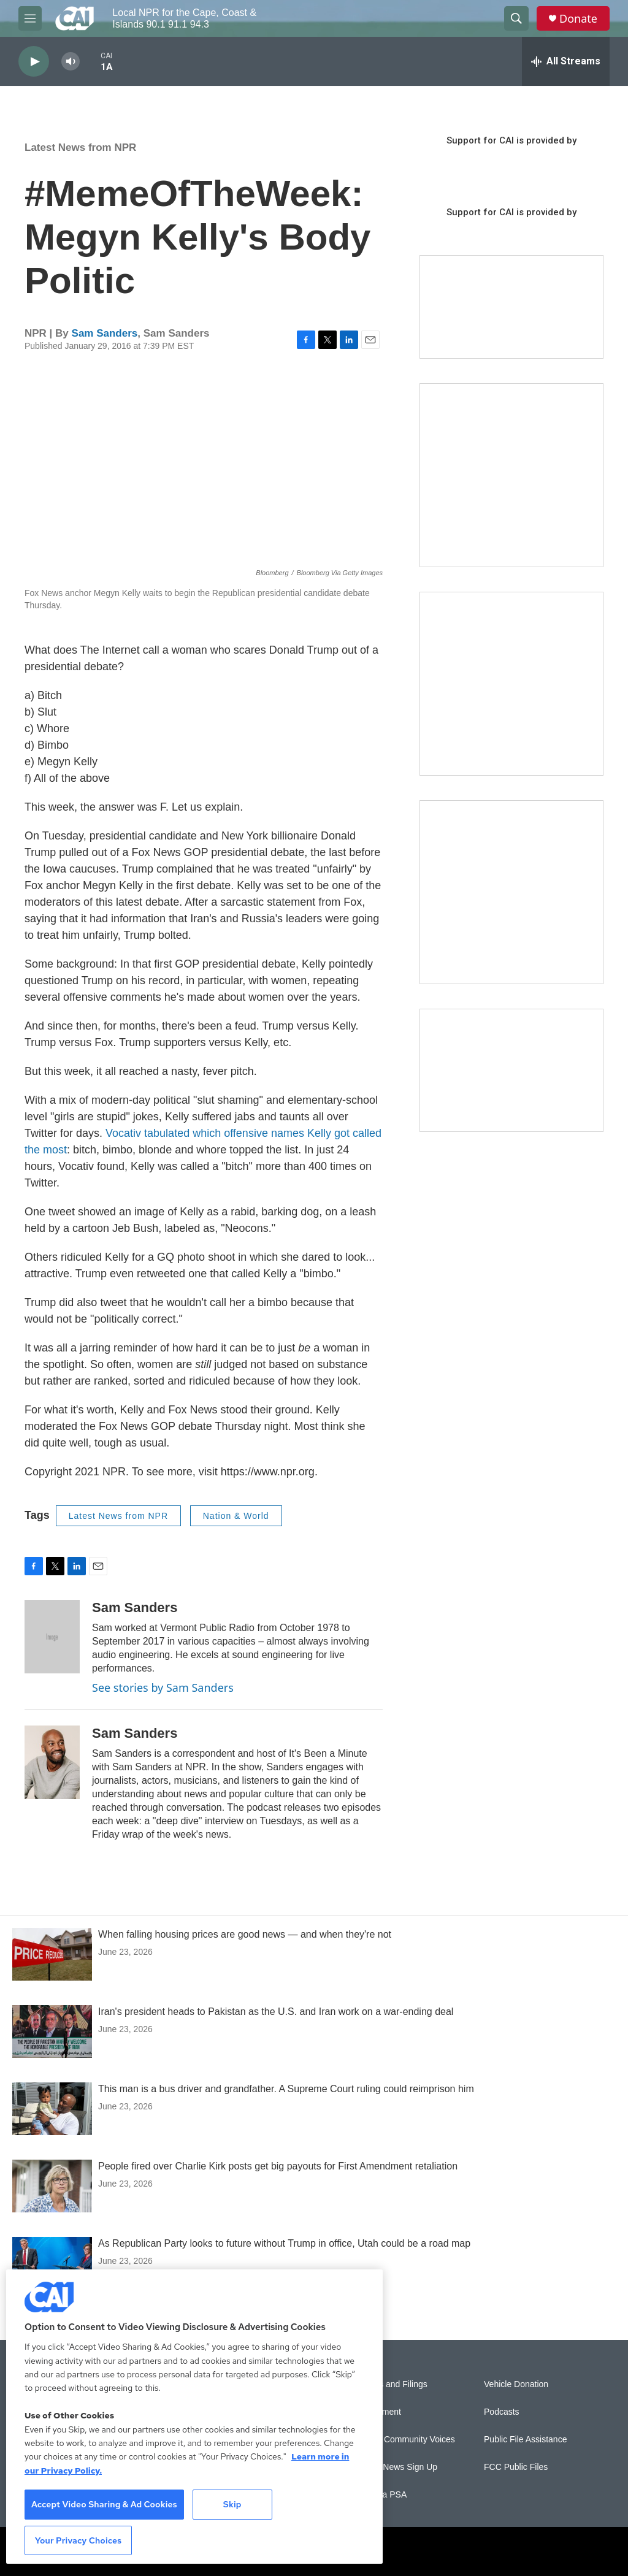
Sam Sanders (105, 333)
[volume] (70, 61)
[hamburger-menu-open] (30, 18)
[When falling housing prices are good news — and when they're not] (52, 1954)
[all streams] (566, 61)
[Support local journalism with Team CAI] (511, 307)
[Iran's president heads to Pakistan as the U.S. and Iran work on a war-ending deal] (52, 2031)
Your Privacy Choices (78, 2540)
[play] (34, 62)
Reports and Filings (390, 2384)
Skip (232, 2504)
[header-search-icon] (516, 18)
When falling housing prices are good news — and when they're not (244, 1934)
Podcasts (501, 2412)
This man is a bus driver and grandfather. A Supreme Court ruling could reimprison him (286, 2089)
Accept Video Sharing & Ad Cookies (104, 2504)
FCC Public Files (516, 2467)
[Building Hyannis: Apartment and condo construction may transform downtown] (511, 1070)
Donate (578, 18)
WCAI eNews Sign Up (395, 2467)
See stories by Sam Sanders (163, 1687)
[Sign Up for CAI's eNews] (511, 683)
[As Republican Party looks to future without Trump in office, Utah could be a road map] (52, 2263)
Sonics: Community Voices (404, 2439)
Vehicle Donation (516, 2384)
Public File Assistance (525, 2439)
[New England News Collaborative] (511, 892)
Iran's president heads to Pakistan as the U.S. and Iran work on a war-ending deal (275, 2011)
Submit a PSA (380, 2494)
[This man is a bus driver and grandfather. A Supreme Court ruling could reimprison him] (52, 2108)
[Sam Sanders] (52, 1636)
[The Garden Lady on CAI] (511, 475)
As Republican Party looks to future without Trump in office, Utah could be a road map (284, 2243)
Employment (377, 2412)
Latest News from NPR (80, 147)
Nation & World (236, 1516)
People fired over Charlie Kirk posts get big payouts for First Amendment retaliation (278, 2166)
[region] (194, 2416)
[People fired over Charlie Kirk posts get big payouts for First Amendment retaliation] (52, 2186)
